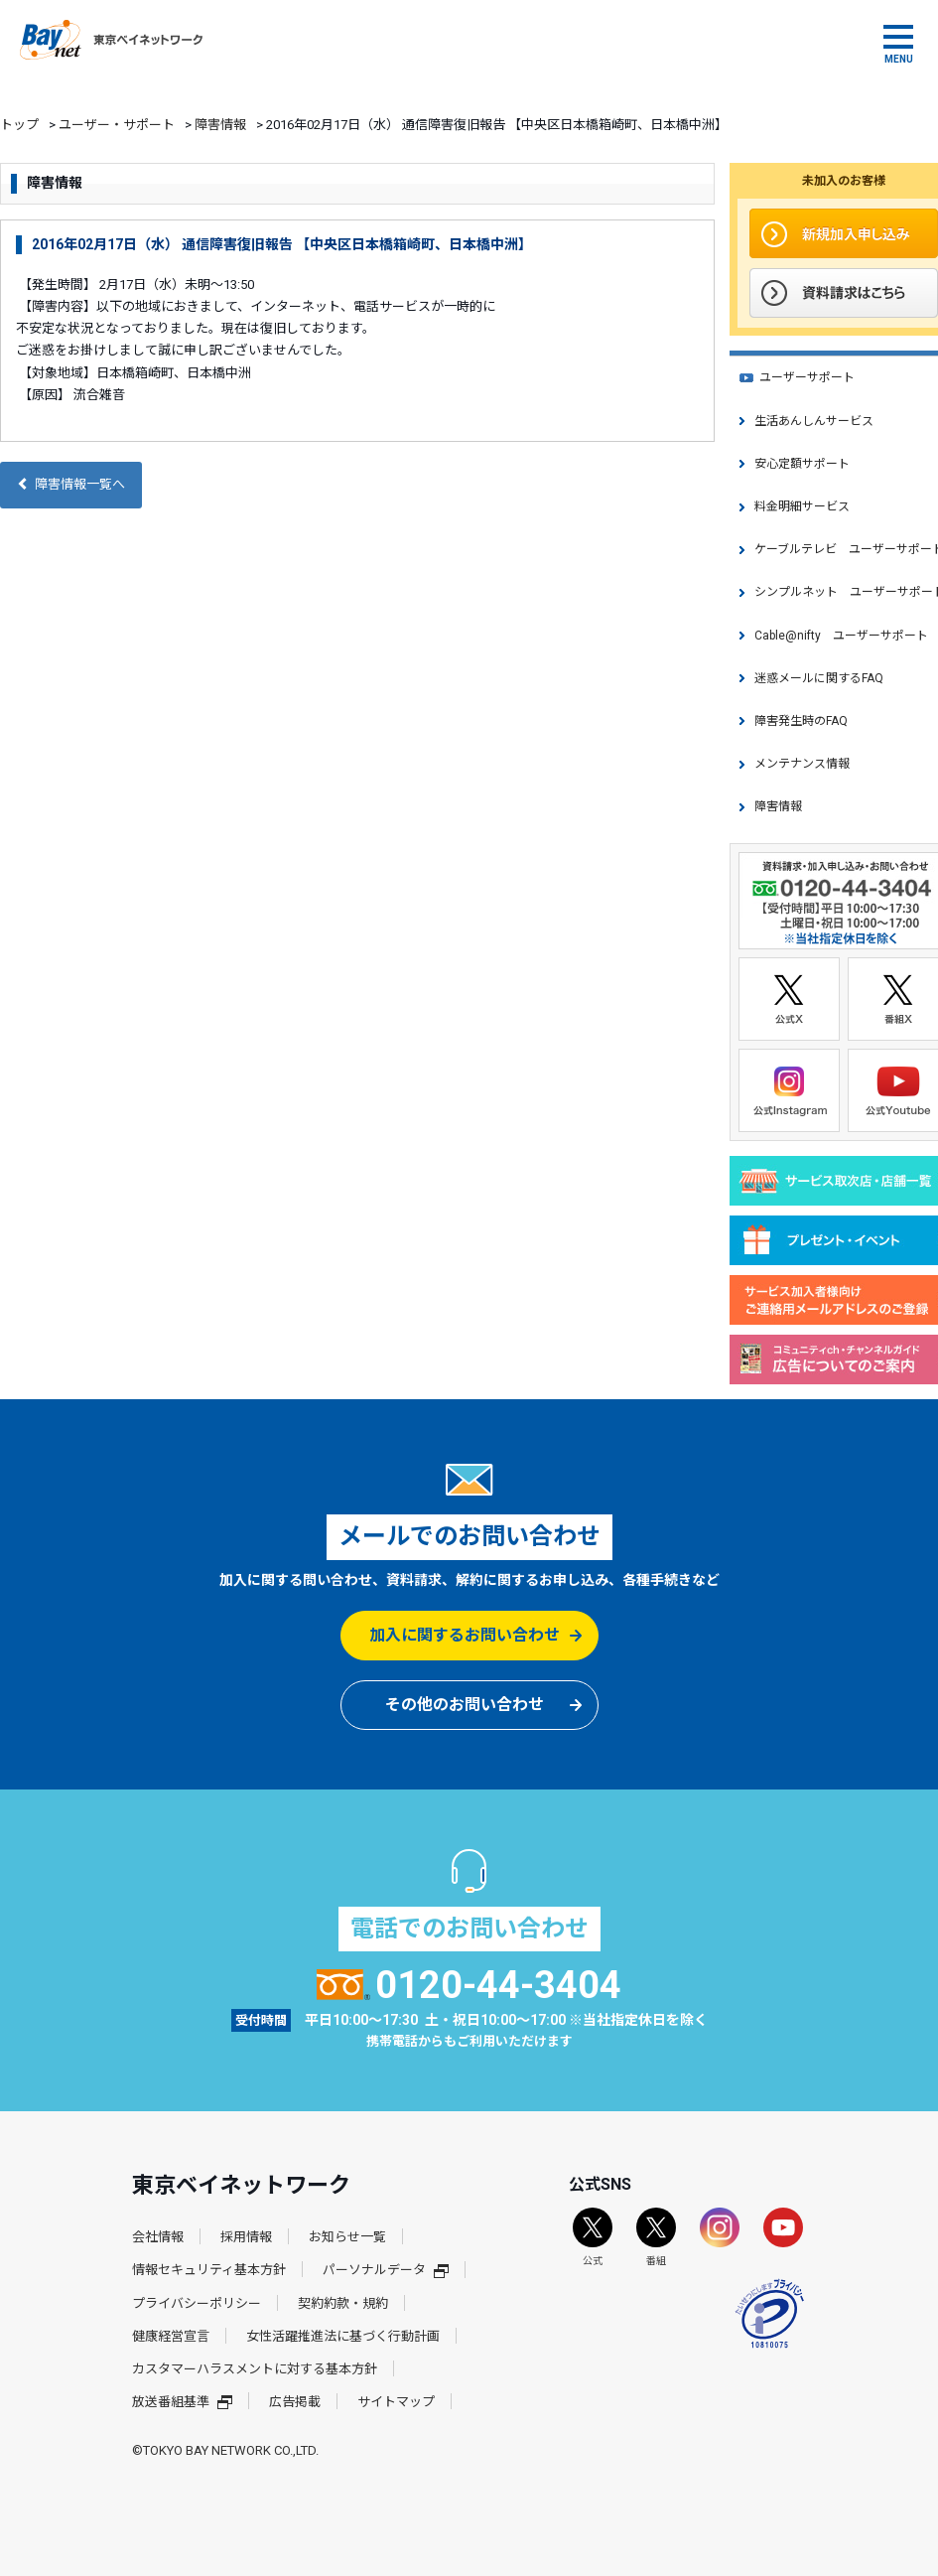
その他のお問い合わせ (464, 1704)
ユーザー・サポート (117, 124)
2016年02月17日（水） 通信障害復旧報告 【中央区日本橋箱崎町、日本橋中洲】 (282, 244)
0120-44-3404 (469, 1985)
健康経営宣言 (170, 2336)
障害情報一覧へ (71, 484)
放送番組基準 (182, 2401)
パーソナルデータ (386, 2269)
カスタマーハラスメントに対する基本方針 (254, 2368)
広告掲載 (295, 2401)
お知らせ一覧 (347, 2236)
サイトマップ (396, 2401)
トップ (19, 124)
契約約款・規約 (343, 2303)
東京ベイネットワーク (111, 40)
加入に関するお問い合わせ (464, 1635)
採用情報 (246, 2236)
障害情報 (220, 124)
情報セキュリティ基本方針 (209, 2269)
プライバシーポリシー (196, 2303)
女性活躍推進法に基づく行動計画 (343, 2336)
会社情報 (158, 2236)
